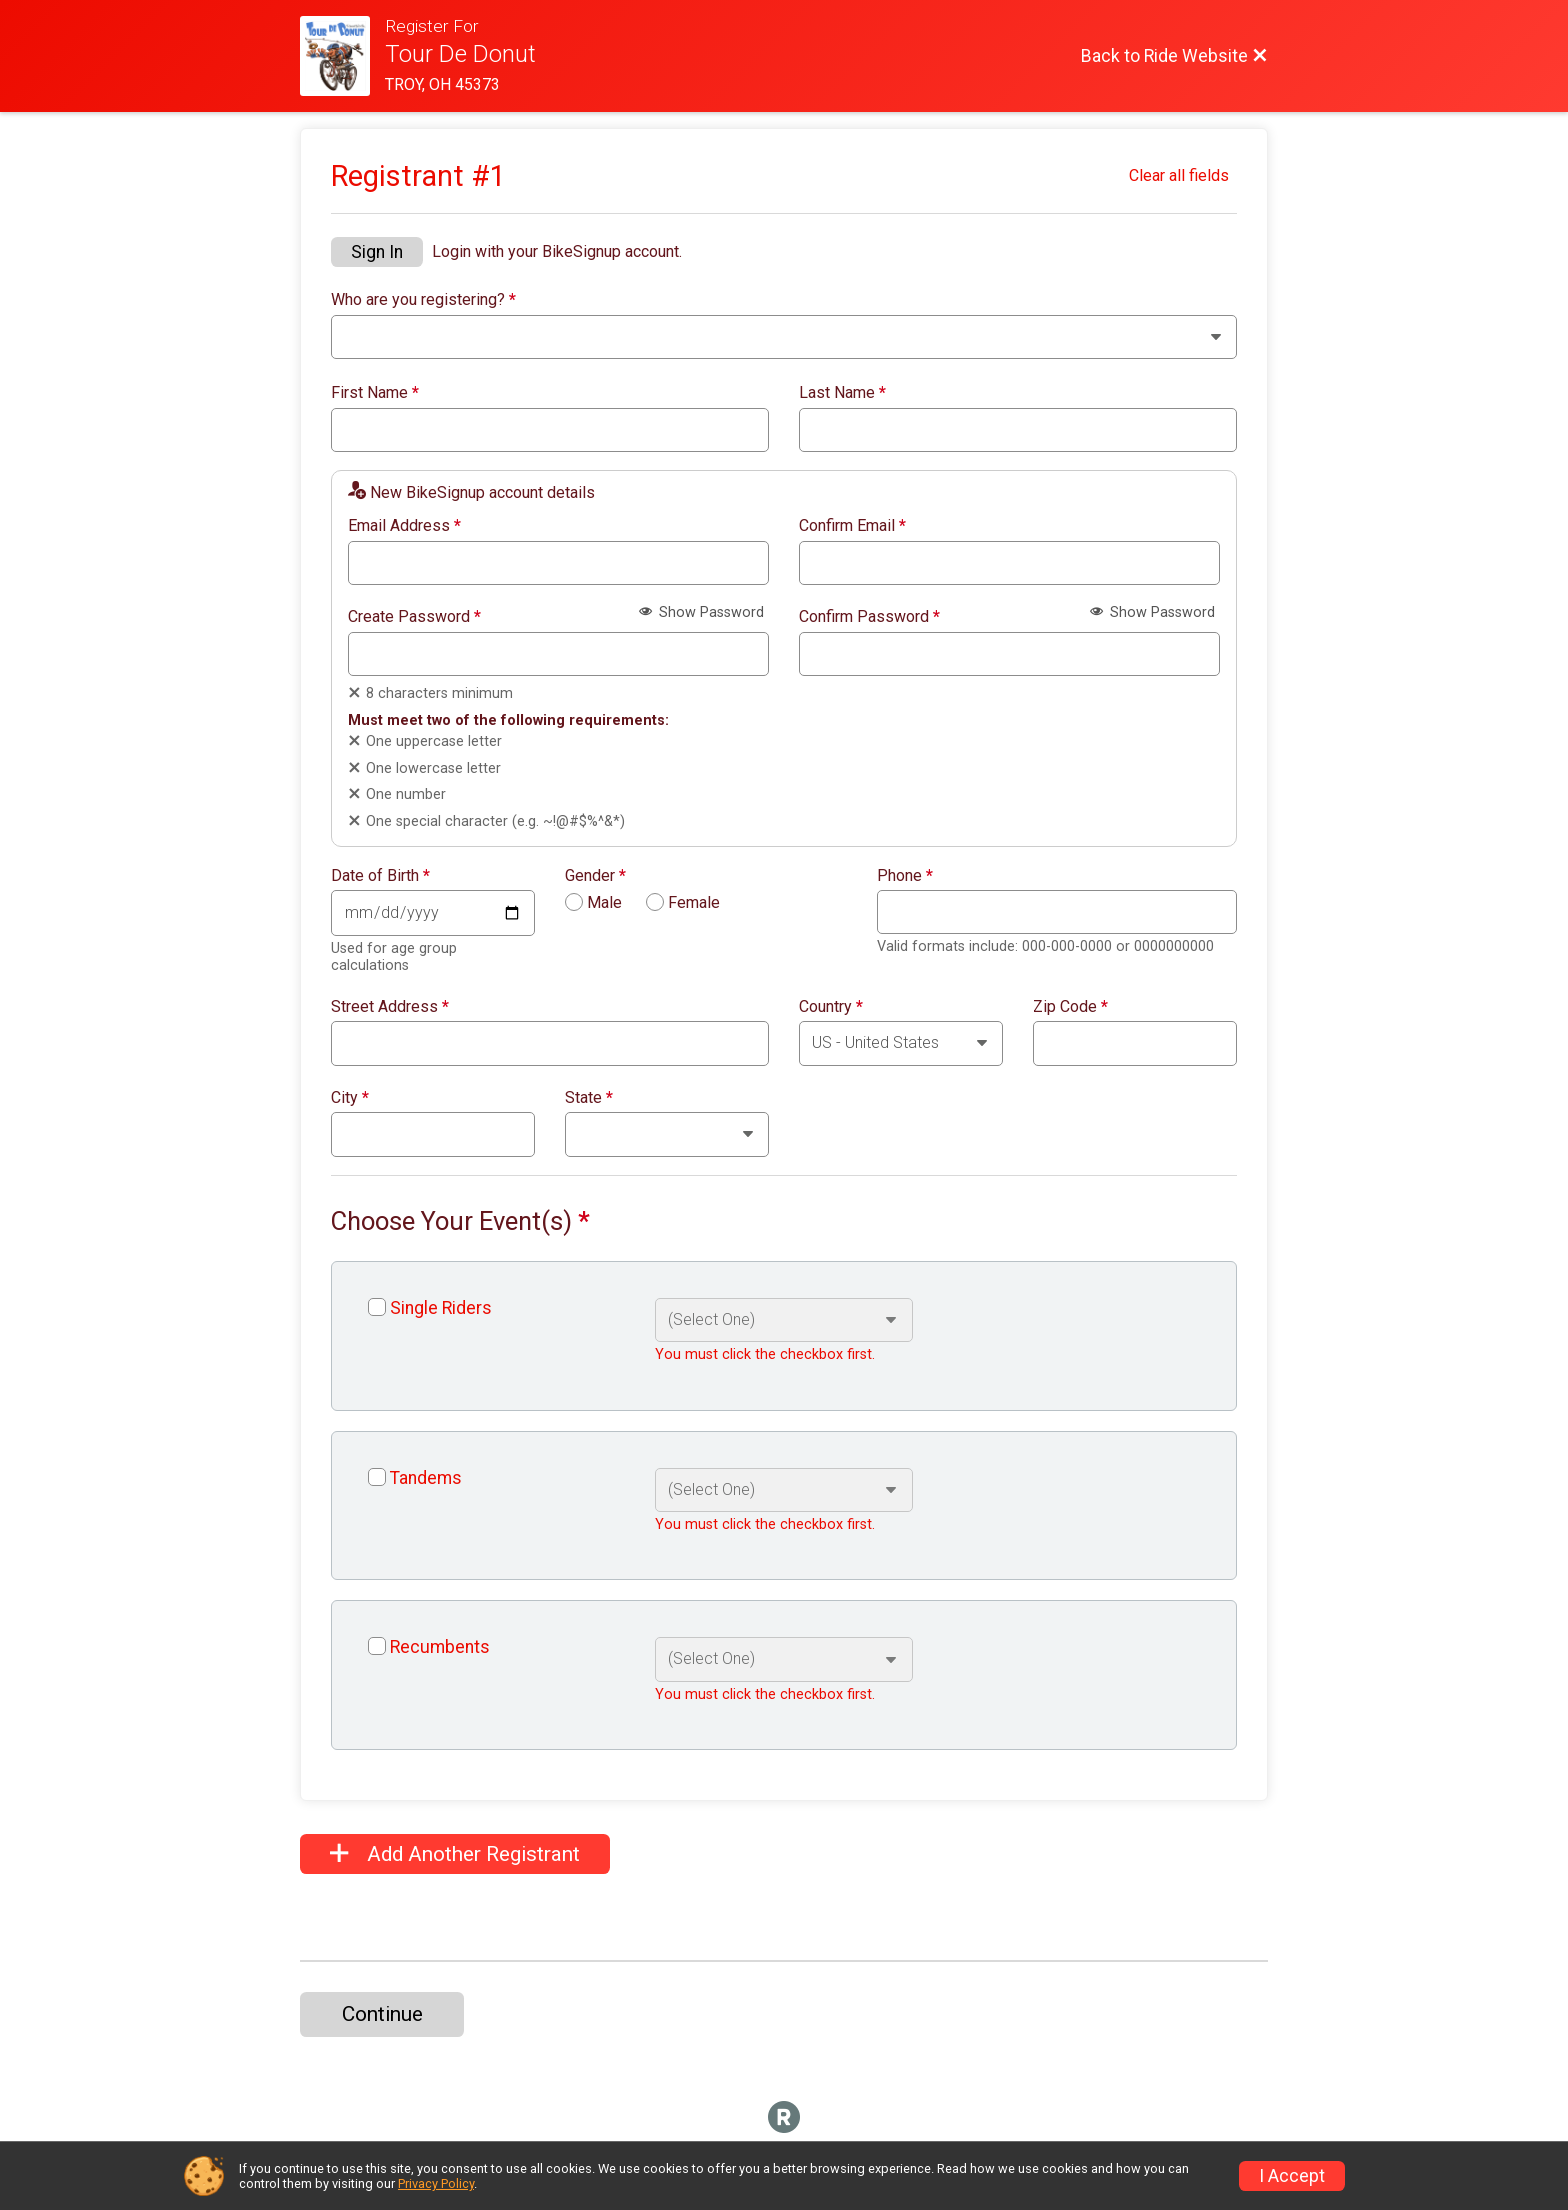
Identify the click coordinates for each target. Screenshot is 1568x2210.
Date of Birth (380, 876)
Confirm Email (852, 526)
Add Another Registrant (455, 1854)
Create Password (414, 617)
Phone (905, 876)
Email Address (404, 526)
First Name (375, 393)
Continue (382, 2014)
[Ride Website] (342, 56)
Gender (595, 876)
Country (831, 1007)
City (350, 1098)
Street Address (390, 1007)
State (589, 1098)
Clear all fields (1179, 175)
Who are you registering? (423, 300)
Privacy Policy (436, 2183)
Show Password (701, 612)
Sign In (377, 252)
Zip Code (1070, 1007)
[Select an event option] (783, 1320)
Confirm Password (869, 617)
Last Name (842, 393)
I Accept (1292, 2176)
